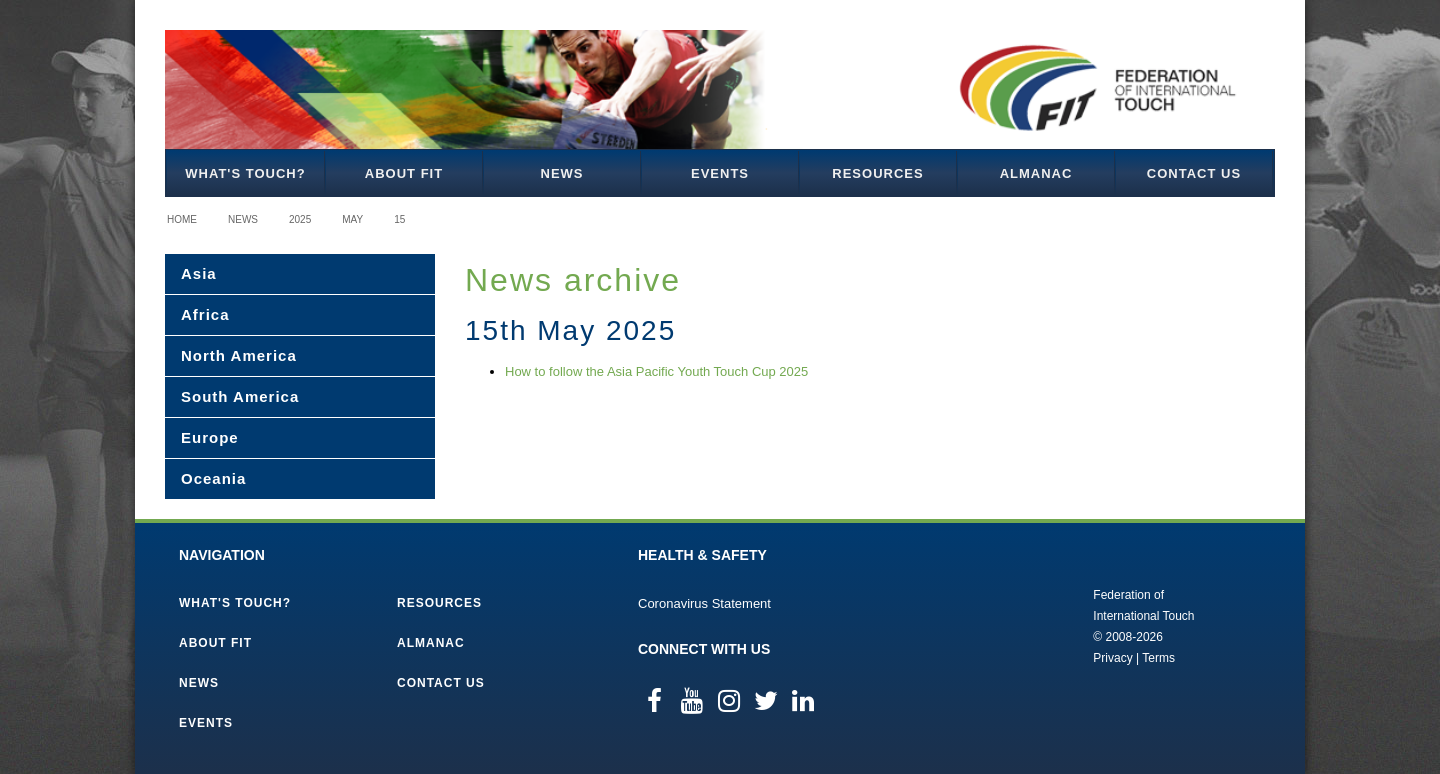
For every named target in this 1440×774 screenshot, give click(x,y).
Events (720, 173)
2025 (300, 219)
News (562, 173)
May (352, 219)
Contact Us (1194, 173)
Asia (199, 273)
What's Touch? (245, 173)
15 (399, 219)
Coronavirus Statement (704, 603)
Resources (877, 173)
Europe (210, 437)
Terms (1158, 658)
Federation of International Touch (1010, 625)
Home (182, 219)
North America (239, 355)
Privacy (1112, 658)
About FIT (404, 173)
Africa (205, 314)
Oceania (213, 478)
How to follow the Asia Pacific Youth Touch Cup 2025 (656, 371)
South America (240, 396)
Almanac (1036, 173)
